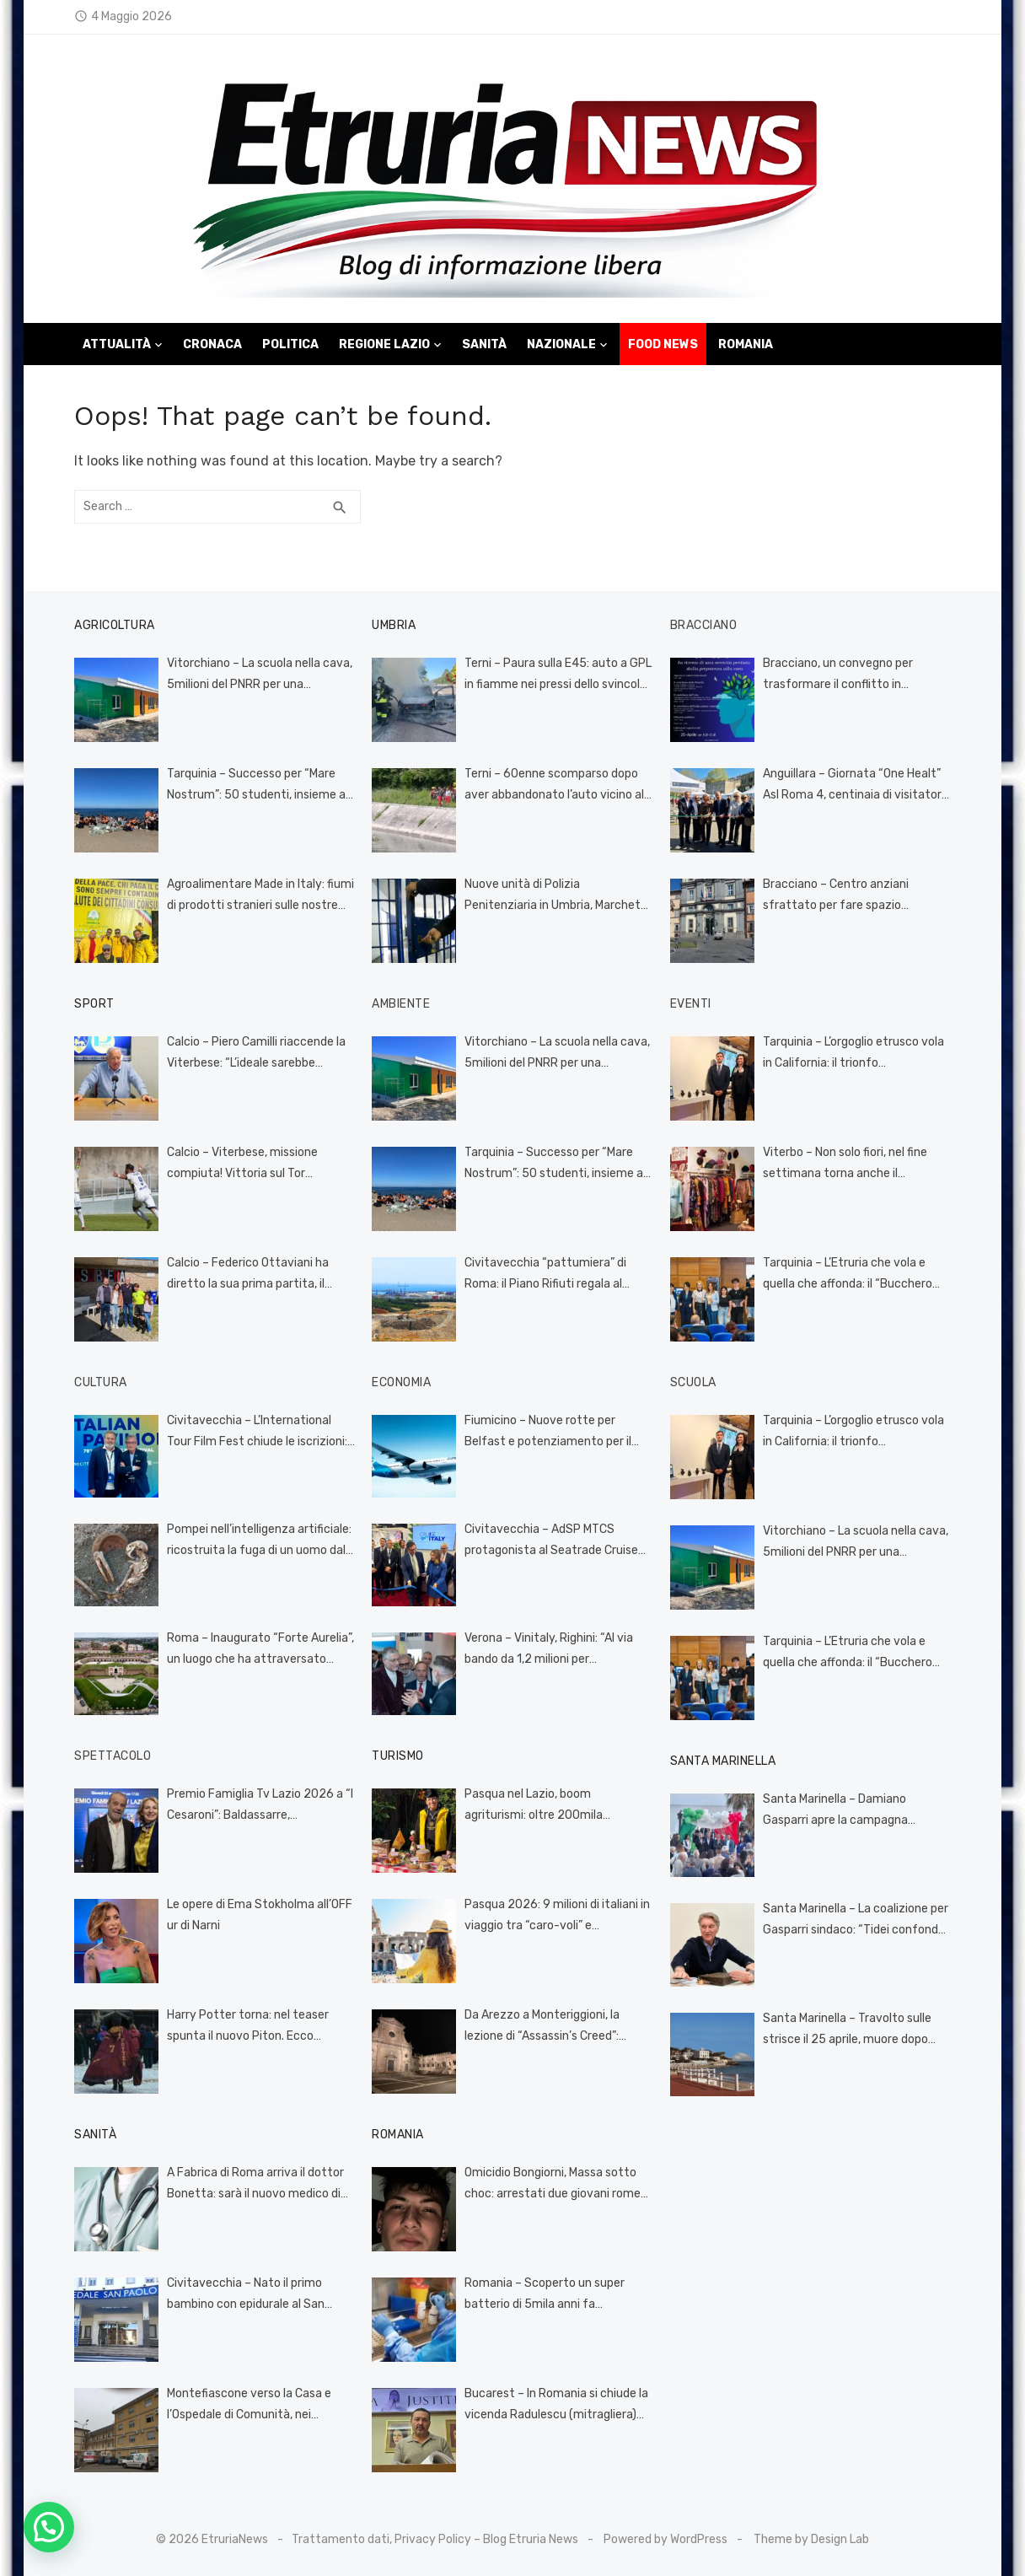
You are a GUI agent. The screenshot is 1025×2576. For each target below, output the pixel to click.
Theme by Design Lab (811, 2539)
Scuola (693, 1382)
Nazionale (561, 344)
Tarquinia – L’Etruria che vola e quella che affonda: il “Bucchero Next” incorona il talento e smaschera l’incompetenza (847, 1275)
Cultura (100, 1382)
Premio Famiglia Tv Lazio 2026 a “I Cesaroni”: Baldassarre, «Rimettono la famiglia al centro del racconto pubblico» (260, 1806)
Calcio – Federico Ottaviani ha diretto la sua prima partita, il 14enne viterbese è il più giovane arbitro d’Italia (254, 1275)
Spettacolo (112, 1756)
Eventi (690, 1004)
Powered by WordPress (665, 2539)
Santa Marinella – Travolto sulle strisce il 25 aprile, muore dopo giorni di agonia (847, 2030)
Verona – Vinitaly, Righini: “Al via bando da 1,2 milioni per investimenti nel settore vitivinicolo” (548, 1650)
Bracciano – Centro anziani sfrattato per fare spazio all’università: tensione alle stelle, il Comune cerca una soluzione (856, 896)
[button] (49, 2527)
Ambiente (401, 1004)
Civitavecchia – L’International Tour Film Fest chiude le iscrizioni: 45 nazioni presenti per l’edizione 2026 (257, 1432)
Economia (401, 1382)
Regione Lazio (384, 344)
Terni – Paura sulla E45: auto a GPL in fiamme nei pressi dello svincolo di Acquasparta (558, 675)
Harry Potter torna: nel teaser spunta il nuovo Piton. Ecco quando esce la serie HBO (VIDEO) (256, 2027)
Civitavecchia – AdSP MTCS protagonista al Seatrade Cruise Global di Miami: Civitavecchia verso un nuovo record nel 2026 (551, 1541)
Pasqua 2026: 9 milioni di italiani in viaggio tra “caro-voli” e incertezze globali (557, 1916)
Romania (745, 344)
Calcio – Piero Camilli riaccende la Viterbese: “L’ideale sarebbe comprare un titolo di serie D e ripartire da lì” (256, 1054)
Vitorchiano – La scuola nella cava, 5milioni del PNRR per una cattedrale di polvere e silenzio (259, 675)
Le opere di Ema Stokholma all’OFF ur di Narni (259, 1915)
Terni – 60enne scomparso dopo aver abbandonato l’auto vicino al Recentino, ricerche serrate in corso (554, 785)
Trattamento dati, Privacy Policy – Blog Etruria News (435, 2539)
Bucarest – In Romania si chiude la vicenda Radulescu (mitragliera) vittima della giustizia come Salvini (556, 2405)
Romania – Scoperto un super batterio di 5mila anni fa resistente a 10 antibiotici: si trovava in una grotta (544, 2295)
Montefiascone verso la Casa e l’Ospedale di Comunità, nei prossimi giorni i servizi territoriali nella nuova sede (256, 2405)
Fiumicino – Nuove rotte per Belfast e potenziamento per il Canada (547, 1432)
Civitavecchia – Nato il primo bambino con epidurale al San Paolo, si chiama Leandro (246, 2295)
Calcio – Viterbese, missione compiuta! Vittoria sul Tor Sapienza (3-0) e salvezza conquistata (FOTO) (242, 1164)
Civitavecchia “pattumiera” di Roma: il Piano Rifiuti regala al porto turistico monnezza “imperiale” (545, 1275)
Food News (663, 344)
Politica (290, 344)
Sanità (484, 344)
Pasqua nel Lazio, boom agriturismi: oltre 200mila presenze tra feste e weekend (546, 1806)
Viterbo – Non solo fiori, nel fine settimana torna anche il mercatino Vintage (845, 1164)
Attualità (117, 344)
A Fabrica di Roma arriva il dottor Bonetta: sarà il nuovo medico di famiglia (255, 2184)
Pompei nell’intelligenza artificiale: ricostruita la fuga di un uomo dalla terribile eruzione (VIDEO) (261, 1541)
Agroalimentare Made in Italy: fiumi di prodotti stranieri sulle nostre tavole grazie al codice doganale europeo (260, 896)
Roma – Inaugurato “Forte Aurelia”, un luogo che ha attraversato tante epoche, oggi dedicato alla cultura (260, 1650)
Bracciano (704, 625)
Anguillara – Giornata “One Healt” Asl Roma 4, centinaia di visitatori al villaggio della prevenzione (853, 785)
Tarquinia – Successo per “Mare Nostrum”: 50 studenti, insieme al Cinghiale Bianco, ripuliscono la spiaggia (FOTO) (257, 785)
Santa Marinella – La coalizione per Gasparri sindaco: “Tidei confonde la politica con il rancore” (855, 1920)
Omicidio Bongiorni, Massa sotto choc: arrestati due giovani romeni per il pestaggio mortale (557, 2184)
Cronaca (212, 344)
